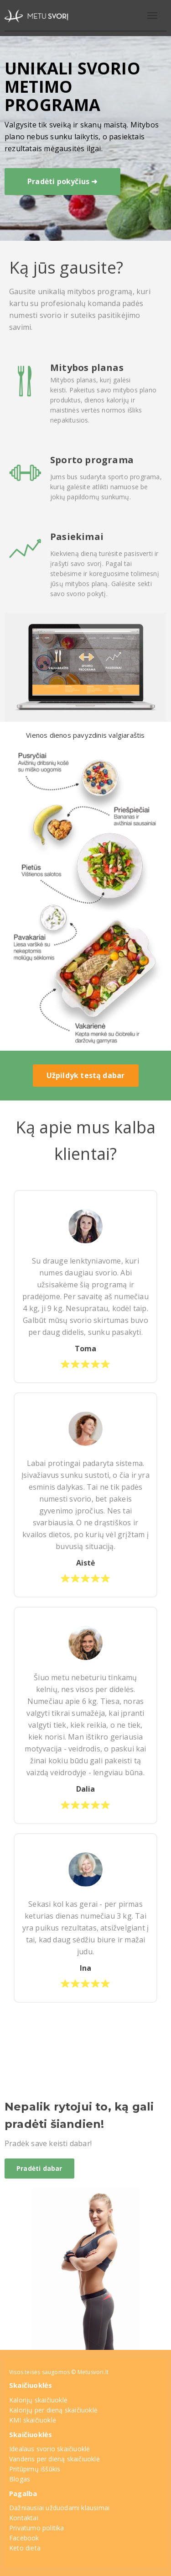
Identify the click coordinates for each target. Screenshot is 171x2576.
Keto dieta (25, 2548)
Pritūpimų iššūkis (34, 2469)
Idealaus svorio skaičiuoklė (49, 2448)
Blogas (19, 2479)
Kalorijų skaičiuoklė (38, 2400)
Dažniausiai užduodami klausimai (59, 2507)
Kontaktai (23, 2517)
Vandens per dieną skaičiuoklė (54, 2458)
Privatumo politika (36, 2527)
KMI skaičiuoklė (32, 2420)
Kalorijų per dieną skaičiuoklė (53, 2410)
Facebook (24, 2538)
